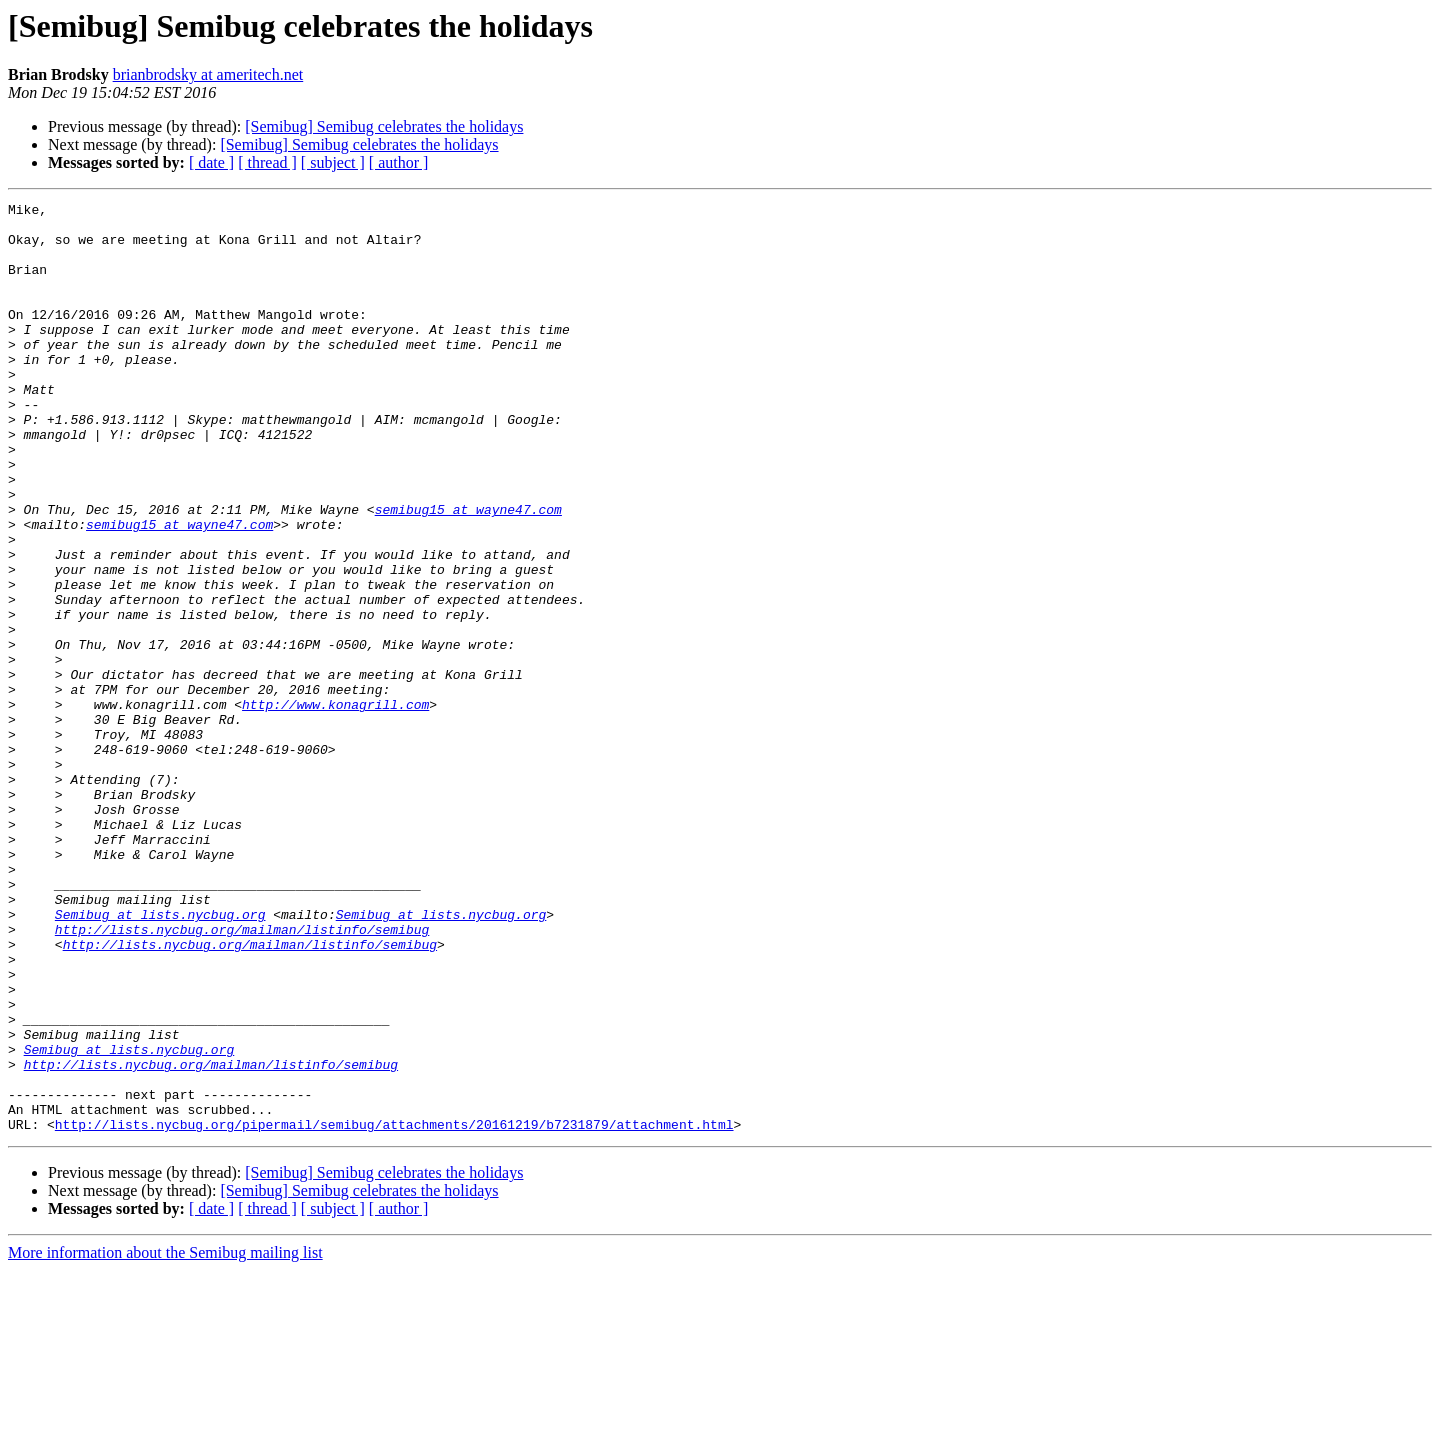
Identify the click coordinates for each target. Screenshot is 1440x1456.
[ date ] (211, 162)
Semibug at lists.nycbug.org (160, 1058)
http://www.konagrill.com (335, 806)
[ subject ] (333, 162)
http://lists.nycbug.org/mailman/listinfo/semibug (242, 1076)
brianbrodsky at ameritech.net (208, 74)
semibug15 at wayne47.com (468, 572)
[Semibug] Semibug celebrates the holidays (384, 126)
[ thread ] (267, 162)
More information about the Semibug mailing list (165, 1438)
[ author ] (399, 162)
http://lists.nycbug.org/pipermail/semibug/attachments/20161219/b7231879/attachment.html (394, 1310)
